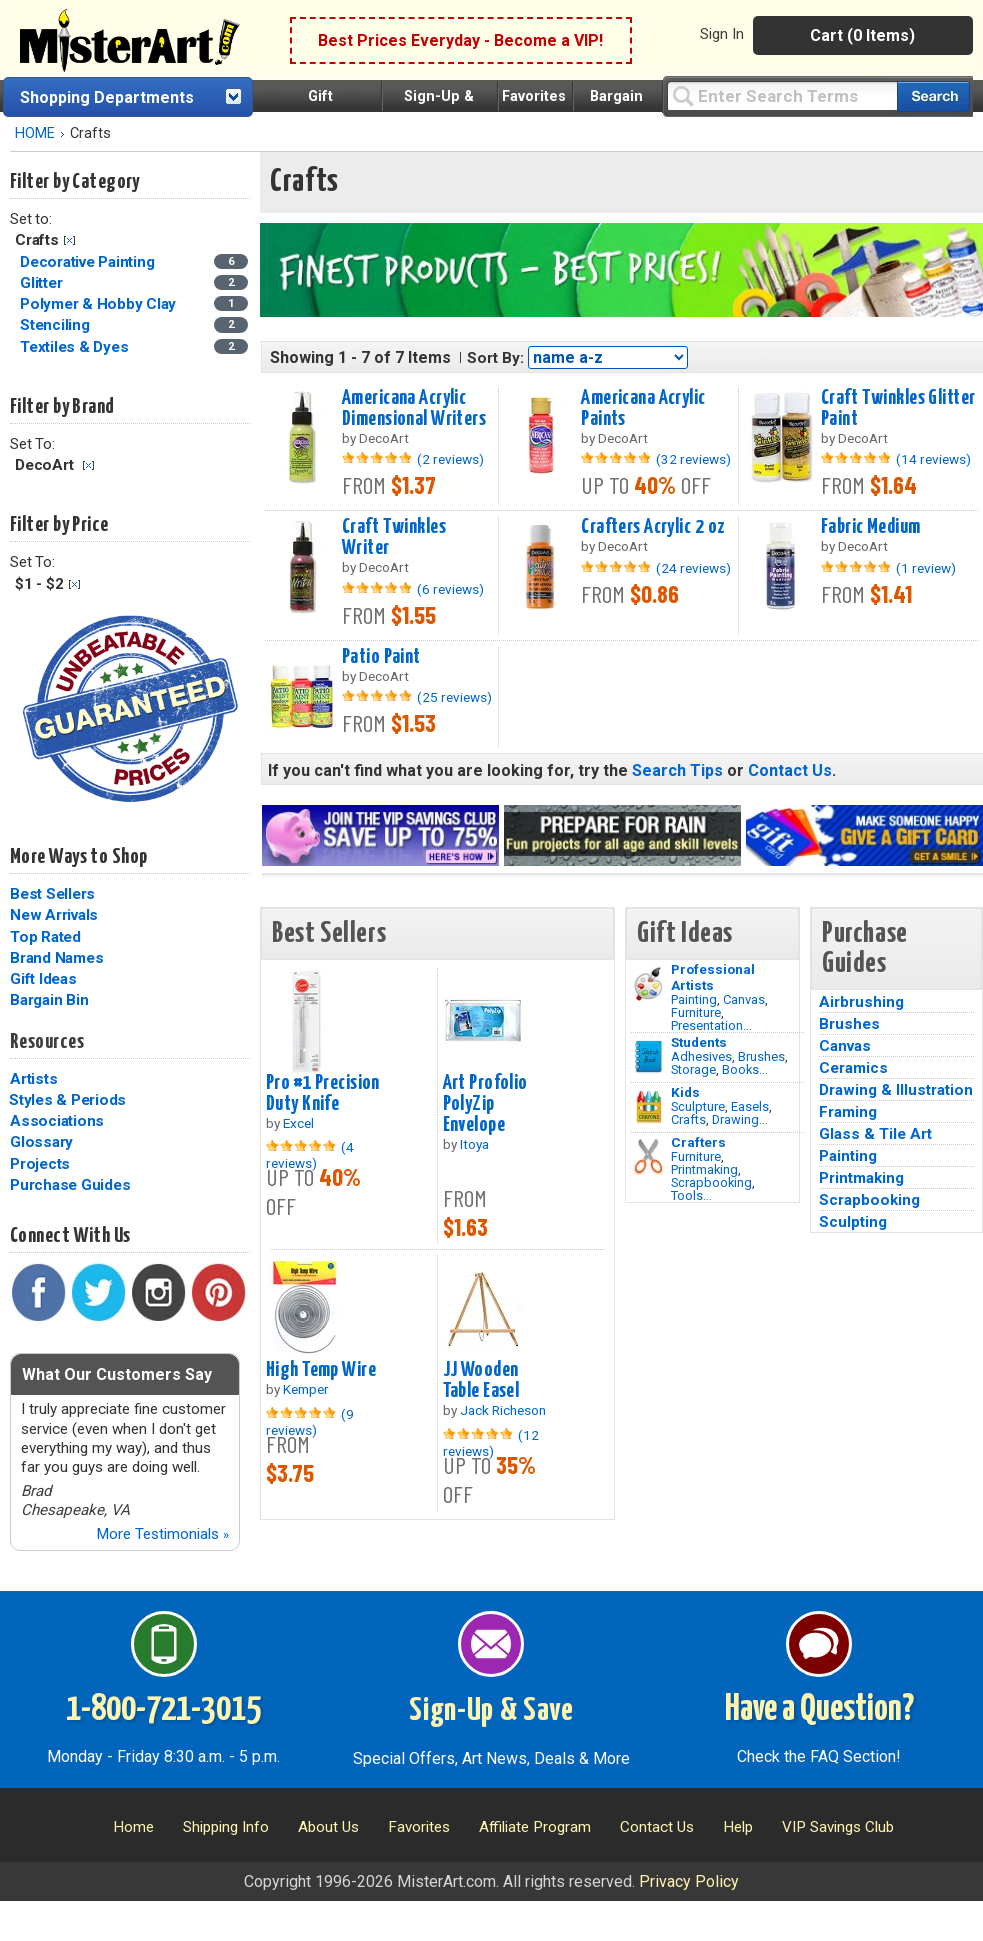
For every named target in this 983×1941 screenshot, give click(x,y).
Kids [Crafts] (685, 1092)
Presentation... (711, 1025)
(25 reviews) (454, 697)
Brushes (761, 1056)
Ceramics (853, 1068)
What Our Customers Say (117, 1374)
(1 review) (926, 568)
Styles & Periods (67, 1100)
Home (133, 1827)
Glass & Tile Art (875, 1134)
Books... (745, 1069)
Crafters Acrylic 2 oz (653, 527)
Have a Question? (819, 1710)
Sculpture (698, 1106)
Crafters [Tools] (698, 1142)
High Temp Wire (321, 1370)
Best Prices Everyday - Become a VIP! (460, 40)
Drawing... (740, 1119)
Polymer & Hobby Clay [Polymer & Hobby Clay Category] (100, 304)
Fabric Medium (871, 527)
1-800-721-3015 (163, 1710)
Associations (57, 1121)
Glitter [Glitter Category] (43, 283)
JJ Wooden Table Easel (481, 1380)
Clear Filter (69, 240)
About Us (328, 1827)
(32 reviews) (693, 459)
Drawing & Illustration (896, 1090)
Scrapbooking (711, 1182)
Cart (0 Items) (862, 35)
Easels (750, 1106)
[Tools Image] (648, 1157)
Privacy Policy (689, 1881)
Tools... (691, 1195)
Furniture (696, 1012)
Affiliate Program (535, 1827)
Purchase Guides (70, 1185)
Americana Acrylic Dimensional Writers (414, 408)
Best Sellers (52, 894)
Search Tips (677, 770)
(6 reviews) (450, 589)
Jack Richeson (503, 1410)
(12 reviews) (491, 1443)
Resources (47, 1042)
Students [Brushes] (699, 1042)
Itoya (474, 1144)
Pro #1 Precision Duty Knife (323, 1093)
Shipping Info (226, 1827)
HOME (35, 133)
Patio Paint (381, 657)
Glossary (41, 1142)
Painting (694, 999)
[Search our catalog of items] (933, 96)
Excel (298, 1123)
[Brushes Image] (648, 1057)
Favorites (534, 96)
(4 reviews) (310, 1155)
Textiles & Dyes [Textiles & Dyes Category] (76, 347)
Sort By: (495, 358)
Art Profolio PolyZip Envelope (485, 1104)
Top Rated (45, 937)
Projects (40, 1164)
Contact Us (790, 770)
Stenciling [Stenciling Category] (56, 325)
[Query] (782, 95)
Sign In (722, 34)
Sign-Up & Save (491, 1711)
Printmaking (704, 1169)
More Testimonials (162, 1534)
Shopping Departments (107, 97)
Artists (33, 1079)
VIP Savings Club (838, 1827)
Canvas (744, 999)
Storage (693, 1069)
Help (738, 1827)
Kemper (306, 1389)
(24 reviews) (693, 568)
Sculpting (853, 1222)
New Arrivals (54, 915)
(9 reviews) (310, 1422)
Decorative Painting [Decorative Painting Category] (89, 262)
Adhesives (701, 1056)
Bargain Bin (49, 1000)
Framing (848, 1112)
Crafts (688, 1119)
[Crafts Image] (648, 1107)
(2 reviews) (450, 459)
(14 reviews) (933, 459)
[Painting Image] (648, 984)
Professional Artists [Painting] (713, 977)
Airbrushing (861, 1002)
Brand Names (56, 958)
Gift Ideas (43, 979)
